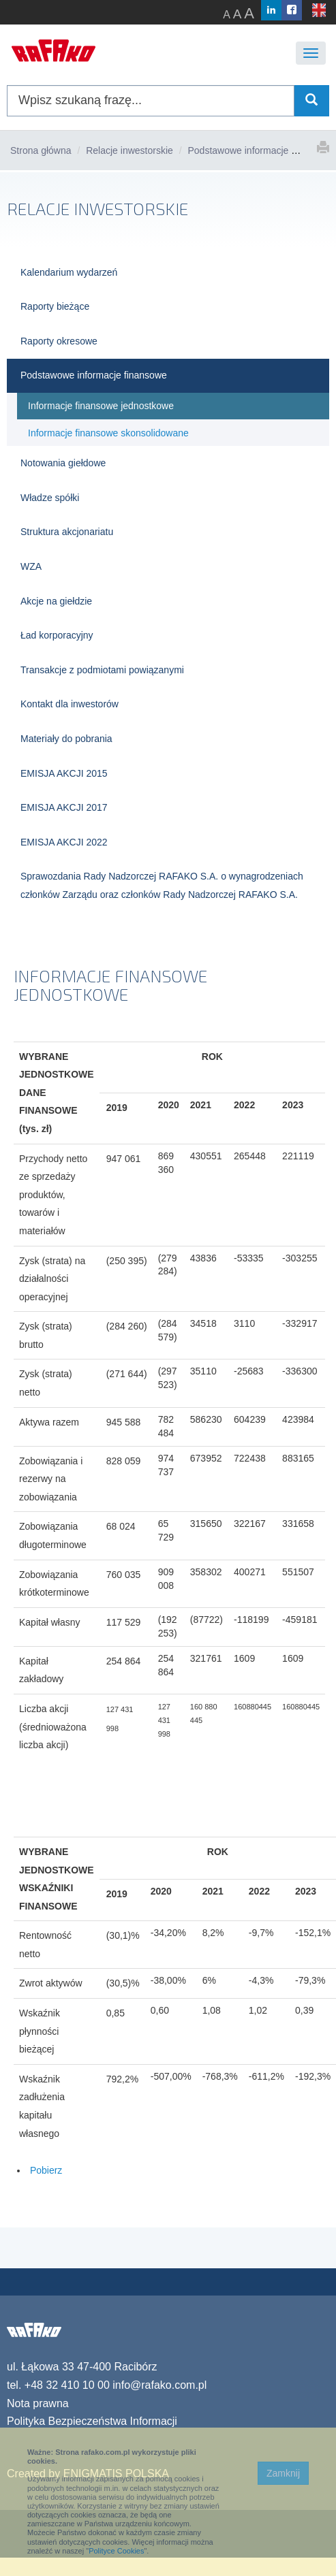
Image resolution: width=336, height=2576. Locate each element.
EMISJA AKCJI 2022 (64, 842)
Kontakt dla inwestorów (69, 703)
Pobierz (44, 2170)
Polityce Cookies (116, 2551)
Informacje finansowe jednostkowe (101, 405)
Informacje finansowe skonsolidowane (108, 433)
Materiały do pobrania (66, 738)
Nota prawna (38, 2403)
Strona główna (41, 150)
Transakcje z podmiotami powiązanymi (102, 669)
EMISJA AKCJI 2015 (64, 773)
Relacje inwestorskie (129, 150)
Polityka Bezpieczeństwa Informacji (92, 2421)
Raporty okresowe (58, 341)
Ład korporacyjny (56, 635)
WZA (31, 566)
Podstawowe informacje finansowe (260, 150)
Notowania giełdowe (63, 462)
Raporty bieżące (54, 306)
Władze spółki (49, 497)
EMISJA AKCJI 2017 (64, 807)
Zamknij (283, 2473)
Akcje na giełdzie (56, 601)
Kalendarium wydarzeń (68, 272)
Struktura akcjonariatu (66, 531)
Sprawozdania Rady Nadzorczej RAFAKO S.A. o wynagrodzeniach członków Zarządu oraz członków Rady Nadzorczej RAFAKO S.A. (161, 885)
